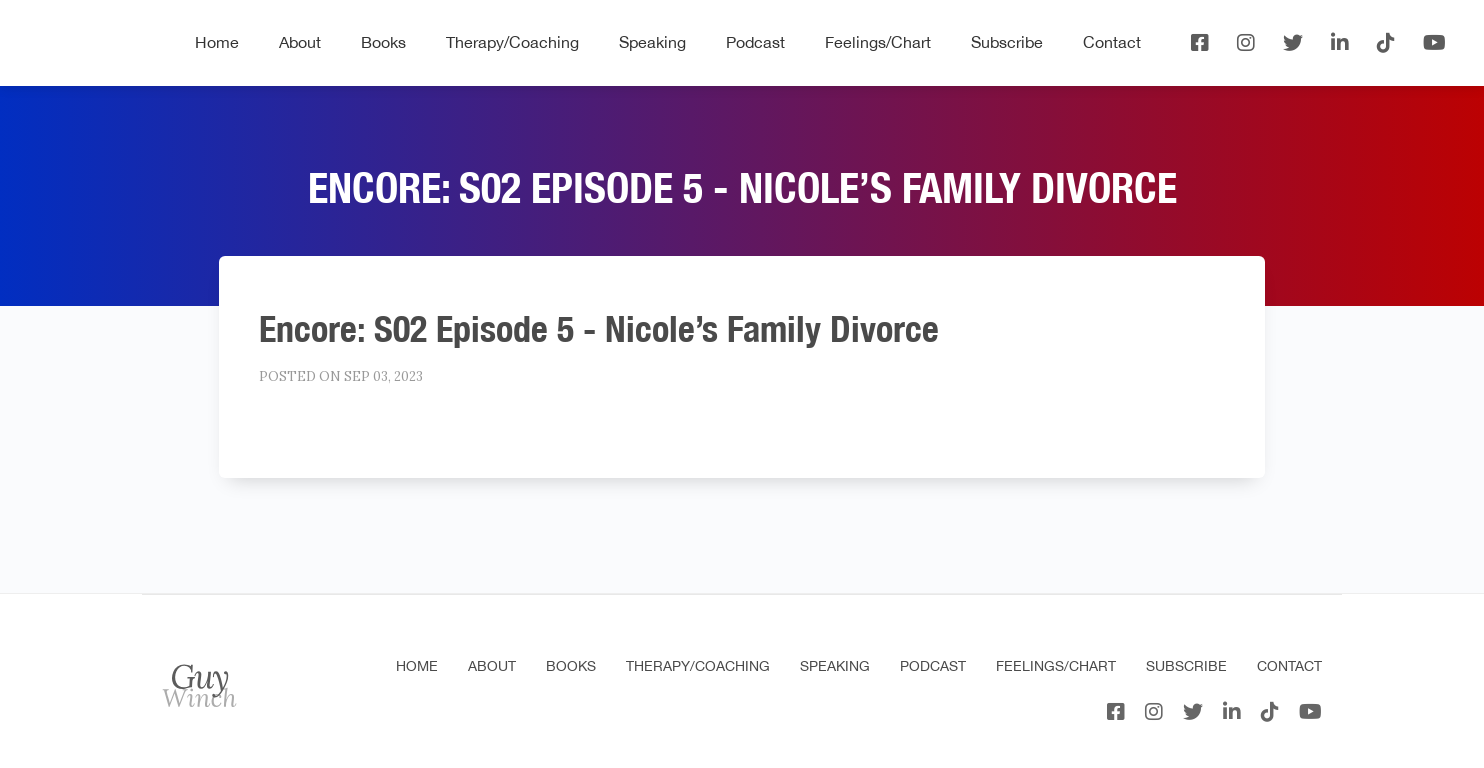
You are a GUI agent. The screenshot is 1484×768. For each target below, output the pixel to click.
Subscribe (1007, 42)
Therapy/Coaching (512, 42)
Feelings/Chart (878, 42)
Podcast (755, 42)
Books (383, 42)
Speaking (652, 42)
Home (217, 42)
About (300, 42)
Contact (1112, 42)
